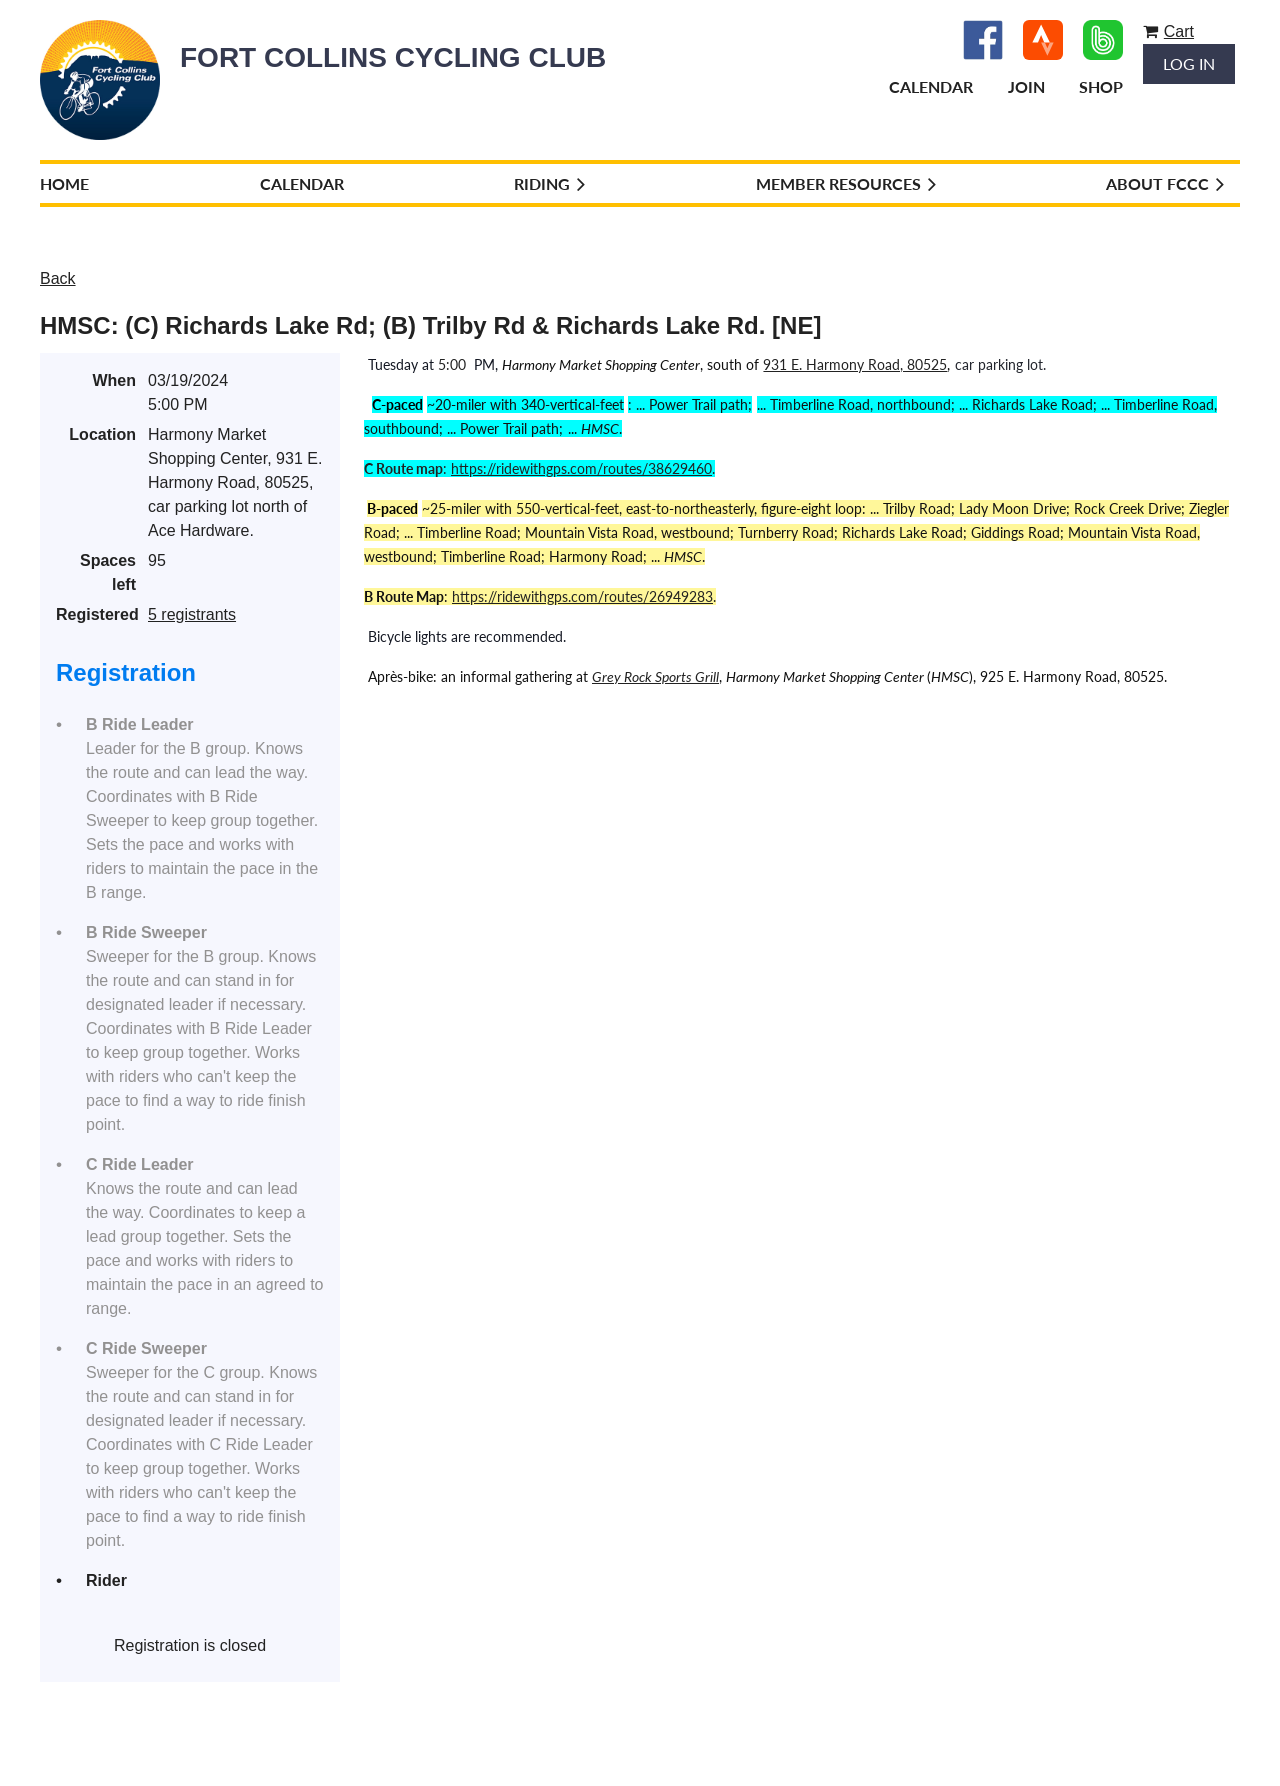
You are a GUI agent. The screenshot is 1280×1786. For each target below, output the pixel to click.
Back (58, 278)
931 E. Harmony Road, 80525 (855, 364)
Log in (1189, 63)
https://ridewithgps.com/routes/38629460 (581, 468)
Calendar (931, 86)
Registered (96, 614)
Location (102, 434)
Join (1026, 86)
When (114, 380)
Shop (1101, 86)
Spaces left (108, 572)
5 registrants (192, 614)
